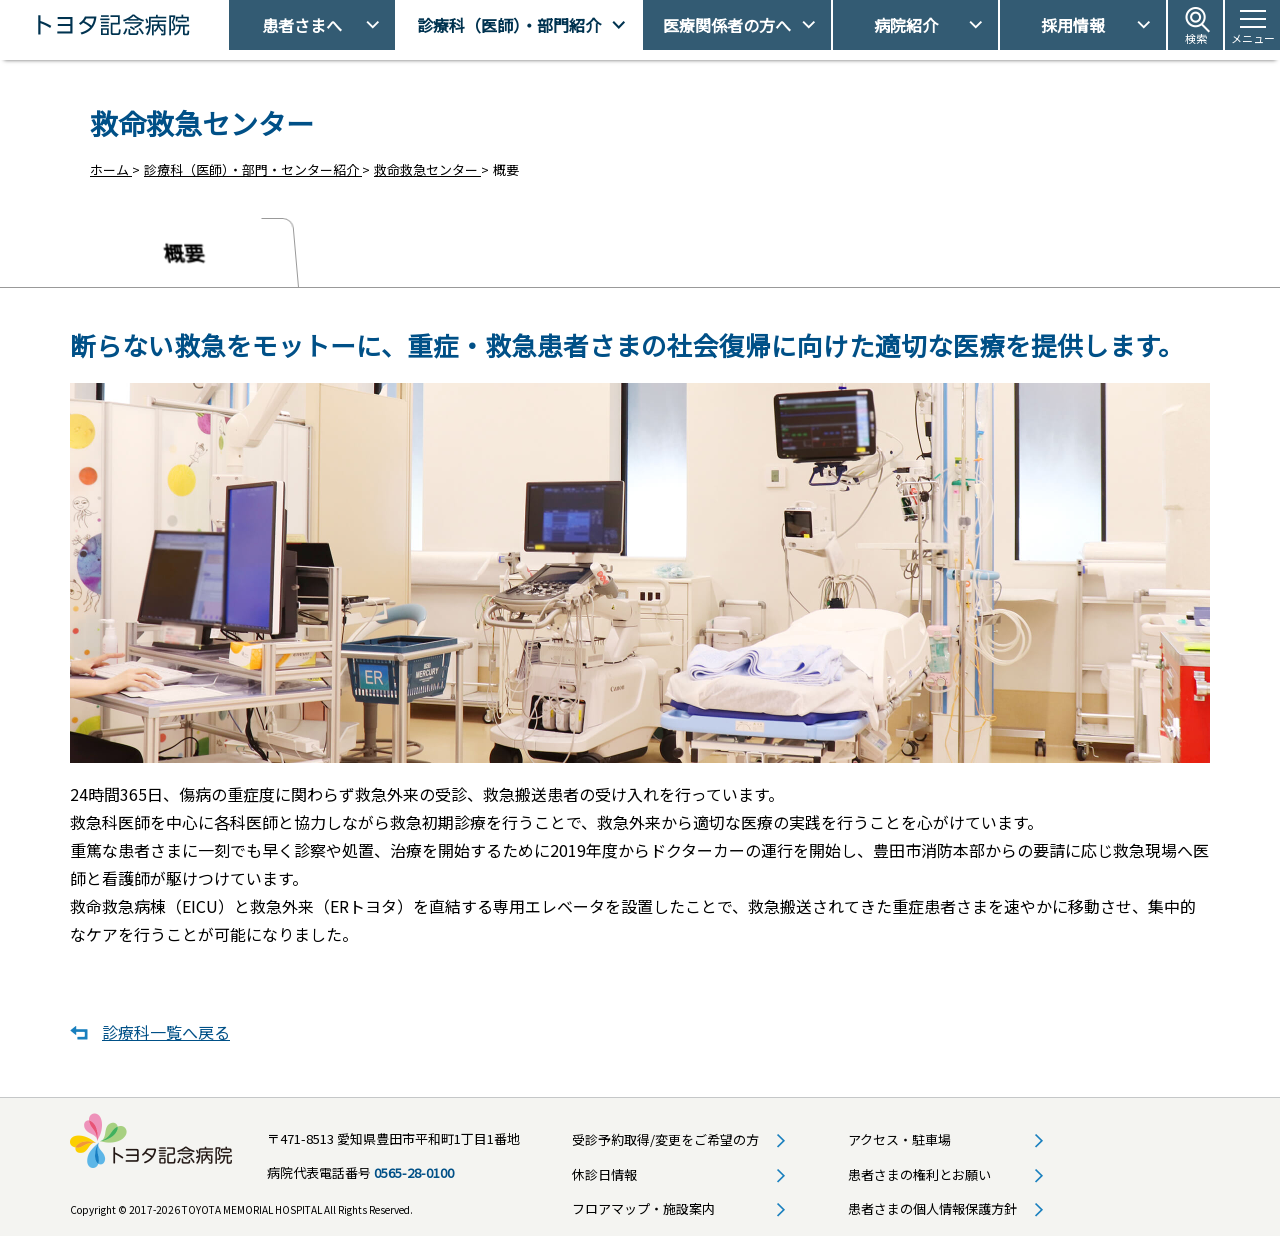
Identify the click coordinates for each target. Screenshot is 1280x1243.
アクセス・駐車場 (899, 1144)
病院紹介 (906, 25)
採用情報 (1073, 25)
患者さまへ (302, 25)
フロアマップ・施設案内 (643, 1213)
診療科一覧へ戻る (166, 1037)
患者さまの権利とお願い (919, 1178)
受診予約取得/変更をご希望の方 (665, 1144)
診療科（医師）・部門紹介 (509, 25)
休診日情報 (604, 1178)
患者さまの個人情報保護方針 (932, 1213)
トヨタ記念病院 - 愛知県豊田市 (226, 25)
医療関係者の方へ (727, 25)
